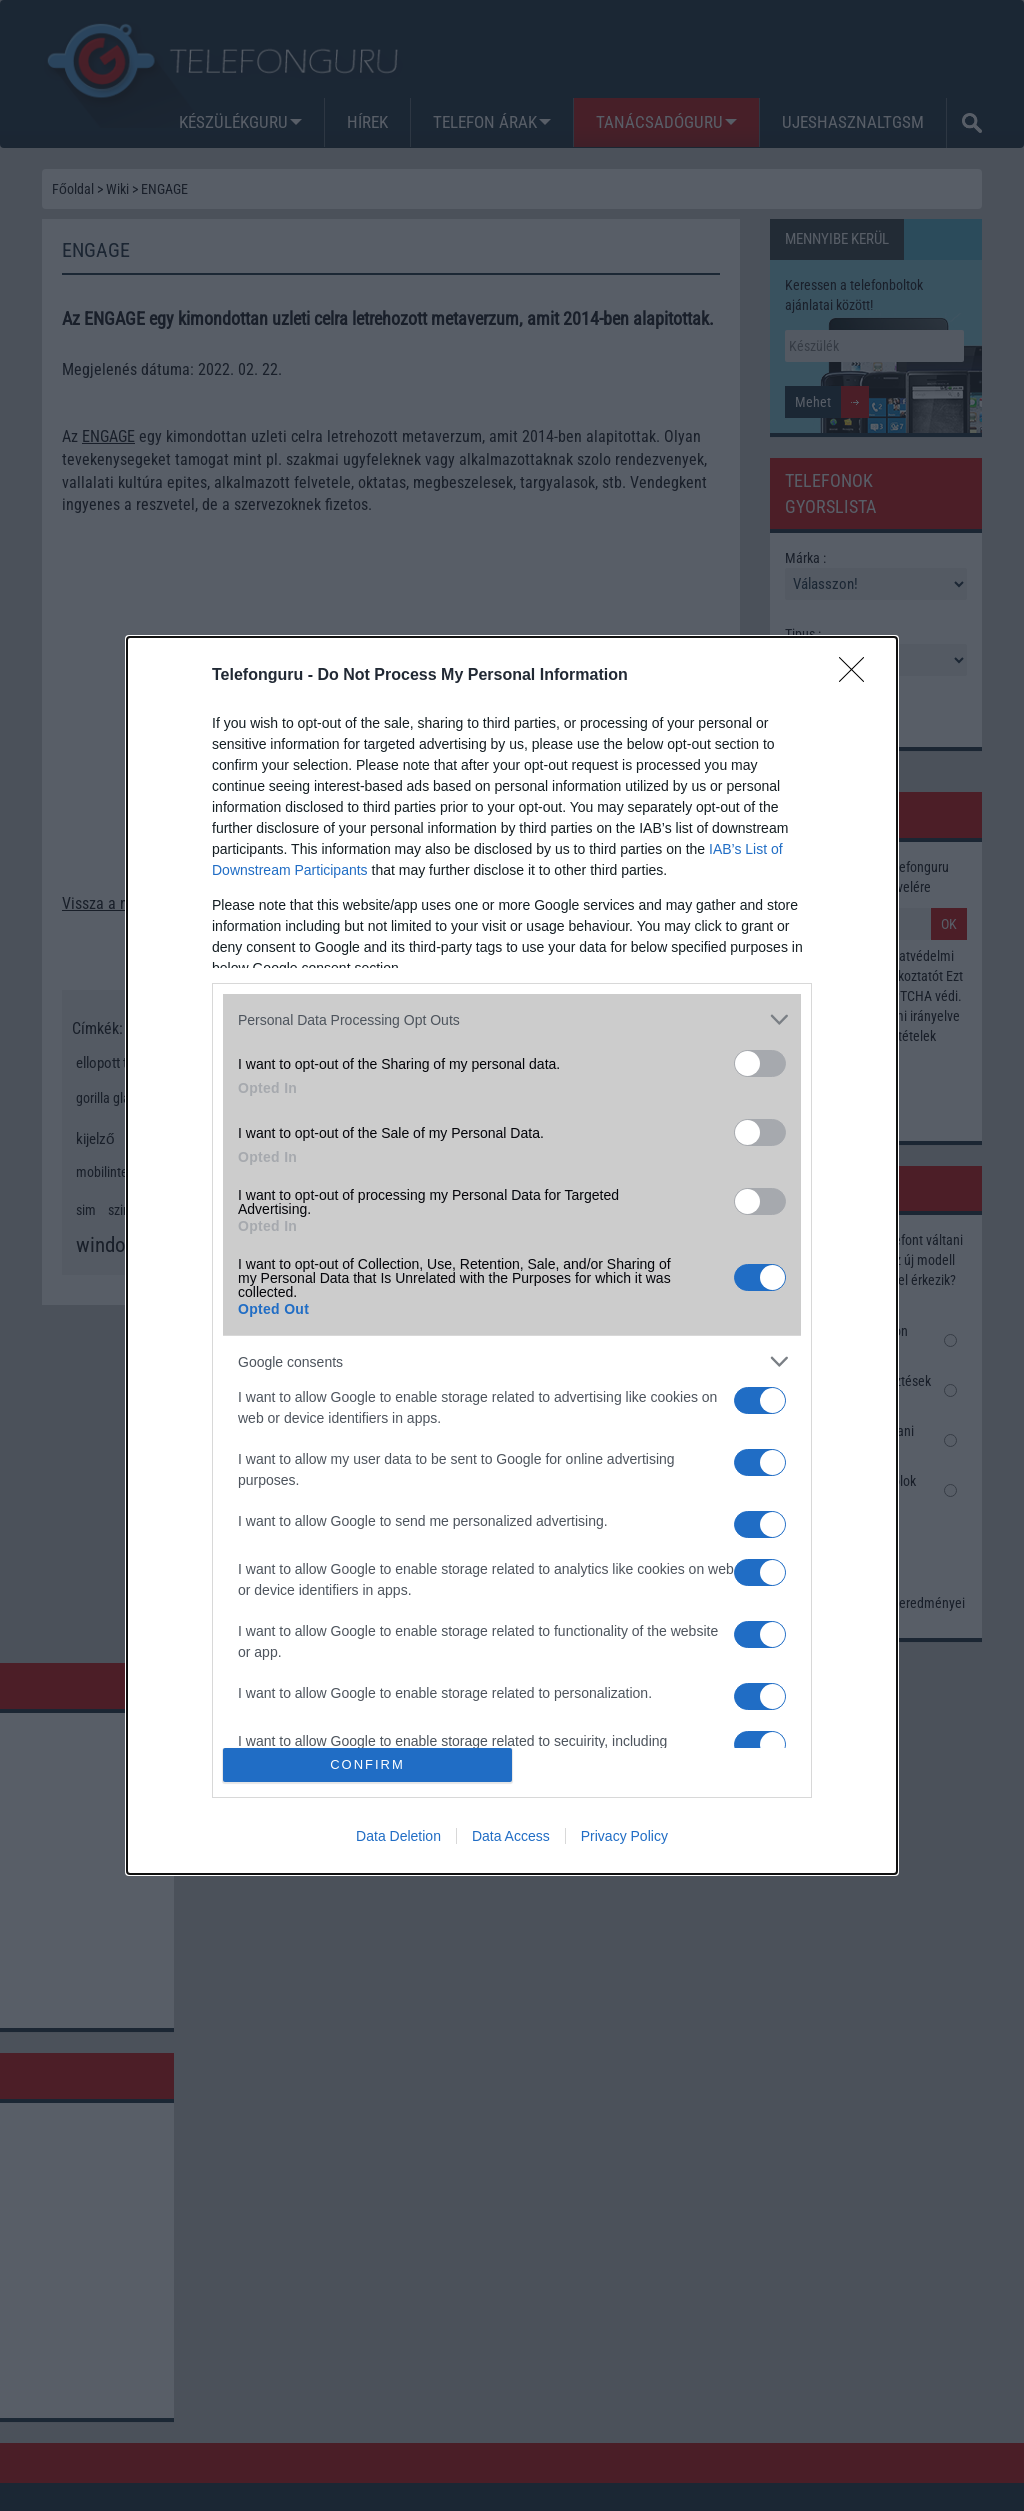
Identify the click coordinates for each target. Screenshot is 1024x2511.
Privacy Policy (624, 1836)
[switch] (760, 1063)
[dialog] (512, 1255)
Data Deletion (398, 1836)
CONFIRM (367, 1764)
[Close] (858, 676)
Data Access (511, 1836)
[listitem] (512, 1019)
